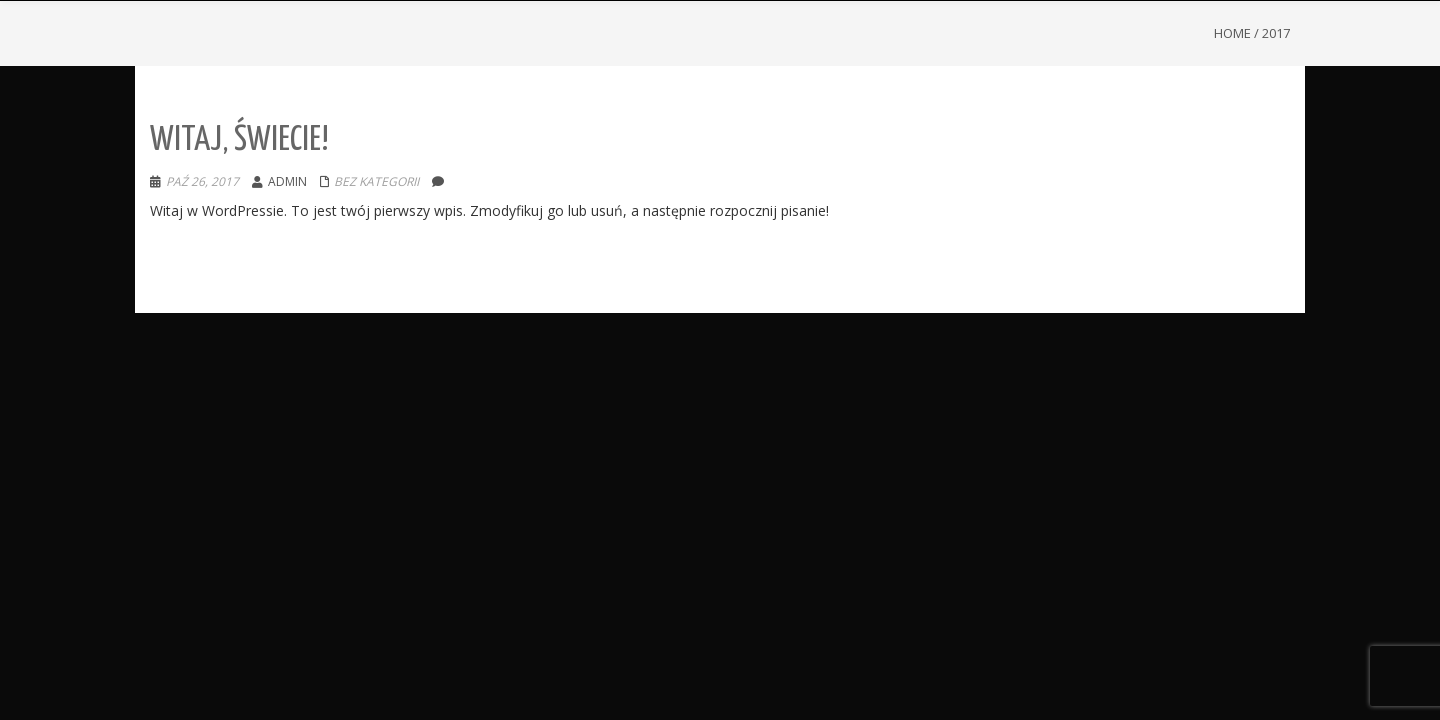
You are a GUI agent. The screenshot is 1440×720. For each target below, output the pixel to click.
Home (1232, 33)
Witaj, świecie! (239, 140)
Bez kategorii (376, 181)
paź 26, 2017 (202, 181)
